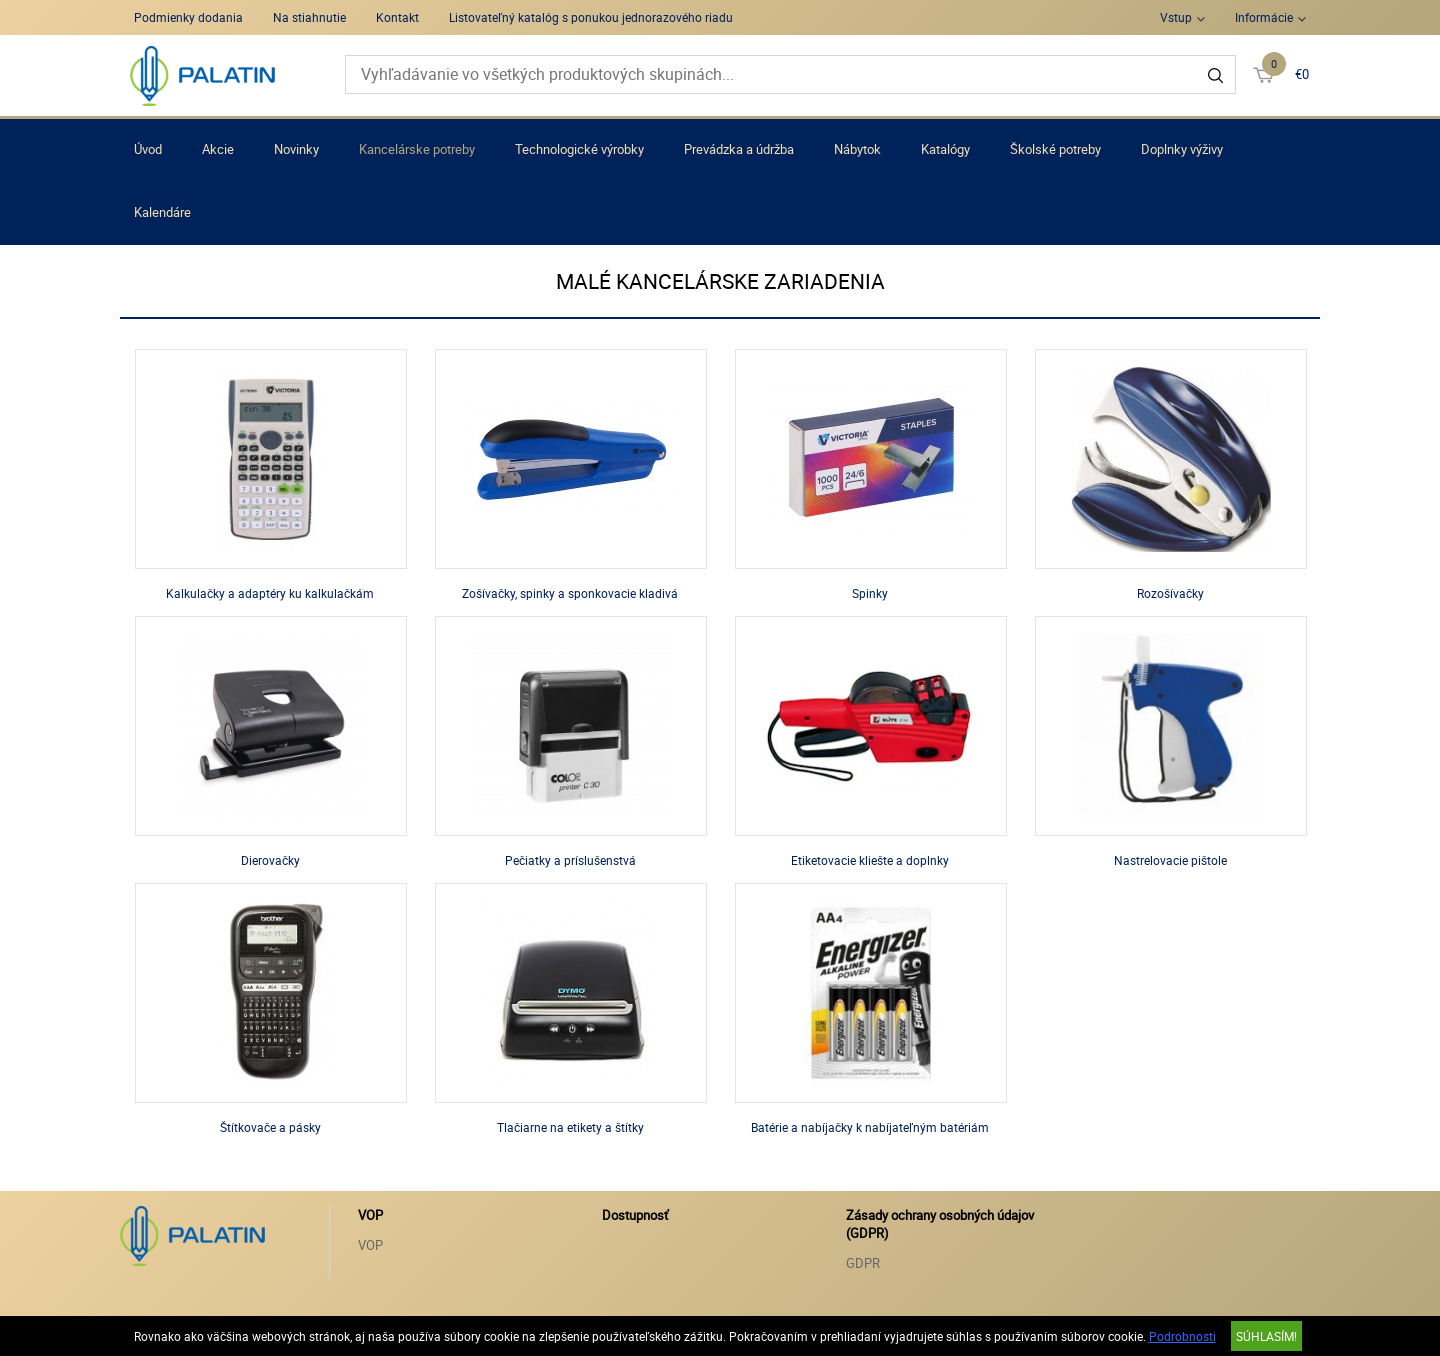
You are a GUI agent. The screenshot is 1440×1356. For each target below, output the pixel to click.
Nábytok (857, 149)
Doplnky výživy (1182, 149)
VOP (370, 1245)
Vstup (1176, 17)
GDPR (863, 1263)
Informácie (1264, 17)
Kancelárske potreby (417, 149)
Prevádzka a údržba (739, 149)
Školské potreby (1055, 149)
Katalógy (945, 149)
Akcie (218, 149)
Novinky (296, 149)
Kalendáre (162, 212)
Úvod (148, 149)
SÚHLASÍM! (1266, 1336)
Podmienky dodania (188, 17)
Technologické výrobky (579, 149)
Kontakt (397, 17)
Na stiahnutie (309, 17)
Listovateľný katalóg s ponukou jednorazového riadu (591, 17)
